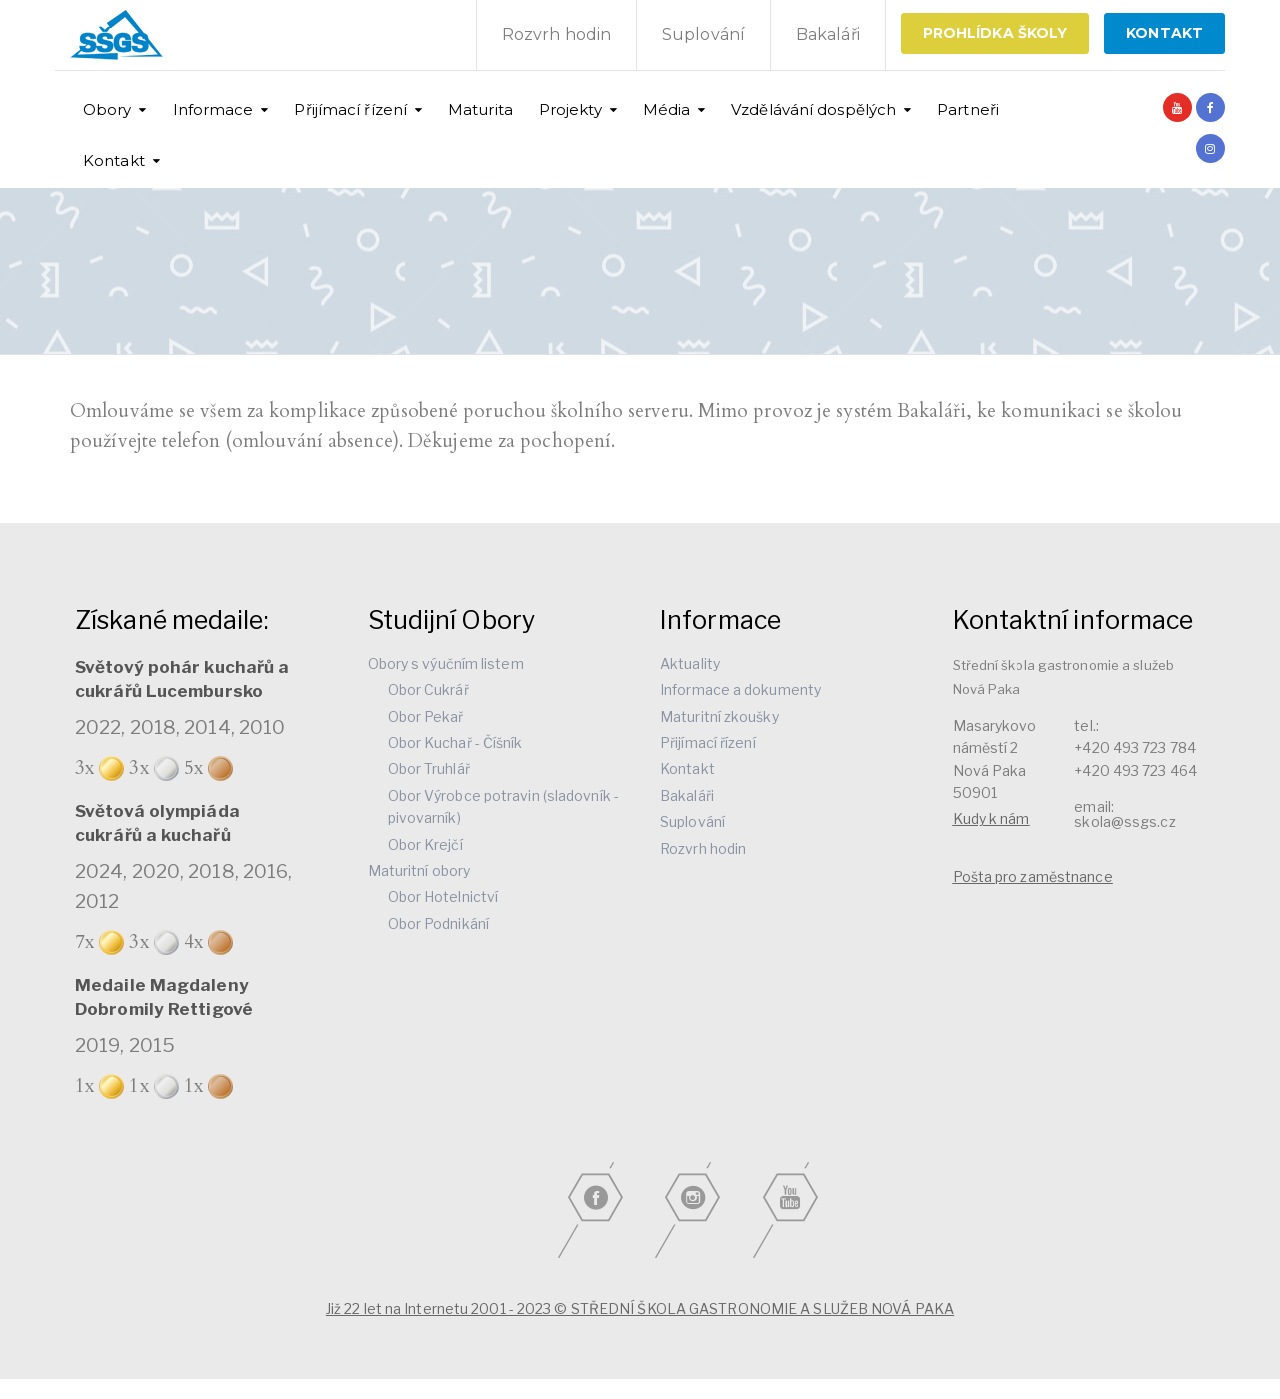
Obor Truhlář (429, 768)
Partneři (968, 109)
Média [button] (667, 109)
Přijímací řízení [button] (350, 109)
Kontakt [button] (114, 160)
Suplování (703, 34)
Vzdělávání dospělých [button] (813, 109)
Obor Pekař (426, 716)
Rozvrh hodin (556, 34)
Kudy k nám (991, 818)
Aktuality (690, 663)
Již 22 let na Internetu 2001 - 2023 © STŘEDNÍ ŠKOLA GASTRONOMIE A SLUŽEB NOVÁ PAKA (640, 1308)
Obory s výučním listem (446, 663)
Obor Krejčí (425, 844)
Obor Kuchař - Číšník (455, 742)
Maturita (480, 109)
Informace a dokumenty (740, 689)
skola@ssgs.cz (1124, 821)
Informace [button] (213, 109)
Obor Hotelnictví (443, 896)
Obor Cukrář (428, 689)
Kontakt (687, 768)
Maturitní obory (419, 870)
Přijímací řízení (708, 742)
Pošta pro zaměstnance (1033, 876)
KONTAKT (1164, 33)
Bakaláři (828, 34)
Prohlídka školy (995, 33)
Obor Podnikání (438, 923)
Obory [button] (107, 109)
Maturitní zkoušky (719, 716)
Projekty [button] (570, 109)
